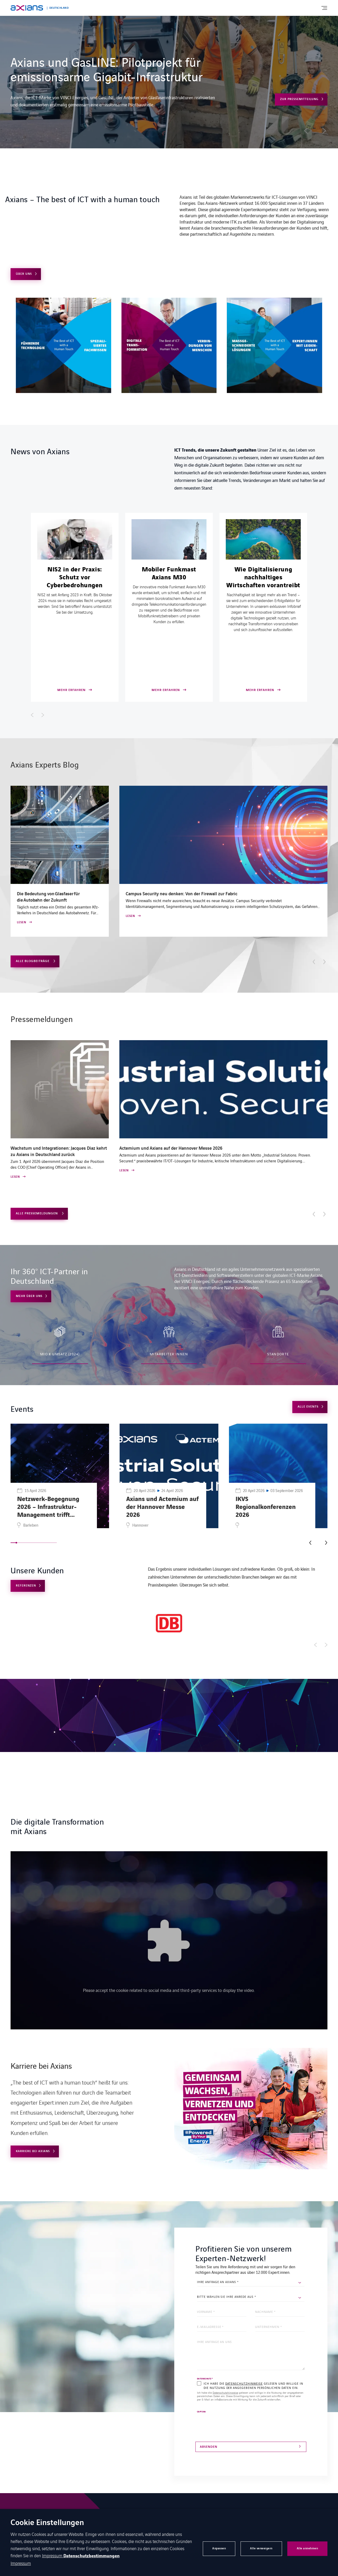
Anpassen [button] (219, 2548)
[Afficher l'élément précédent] (32, 715)
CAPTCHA (201, 2412)
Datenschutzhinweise (243, 2383)
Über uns (24, 274)
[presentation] (237, 2424)
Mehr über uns (29, 1296)
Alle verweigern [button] (261, 2548)
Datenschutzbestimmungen (91, 2556)
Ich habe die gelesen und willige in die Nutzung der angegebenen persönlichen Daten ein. (253, 2385)
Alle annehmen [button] (307, 2548)
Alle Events (308, 1406)
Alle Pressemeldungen (37, 1213)
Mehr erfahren (253, 92)
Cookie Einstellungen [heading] (47, 2523)
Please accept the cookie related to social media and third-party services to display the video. (169, 1990)
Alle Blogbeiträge (33, 961)
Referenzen (26, 1586)
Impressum (52, 2555)
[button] (306, 130)
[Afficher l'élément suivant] (42, 715)
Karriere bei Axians (33, 2151)
